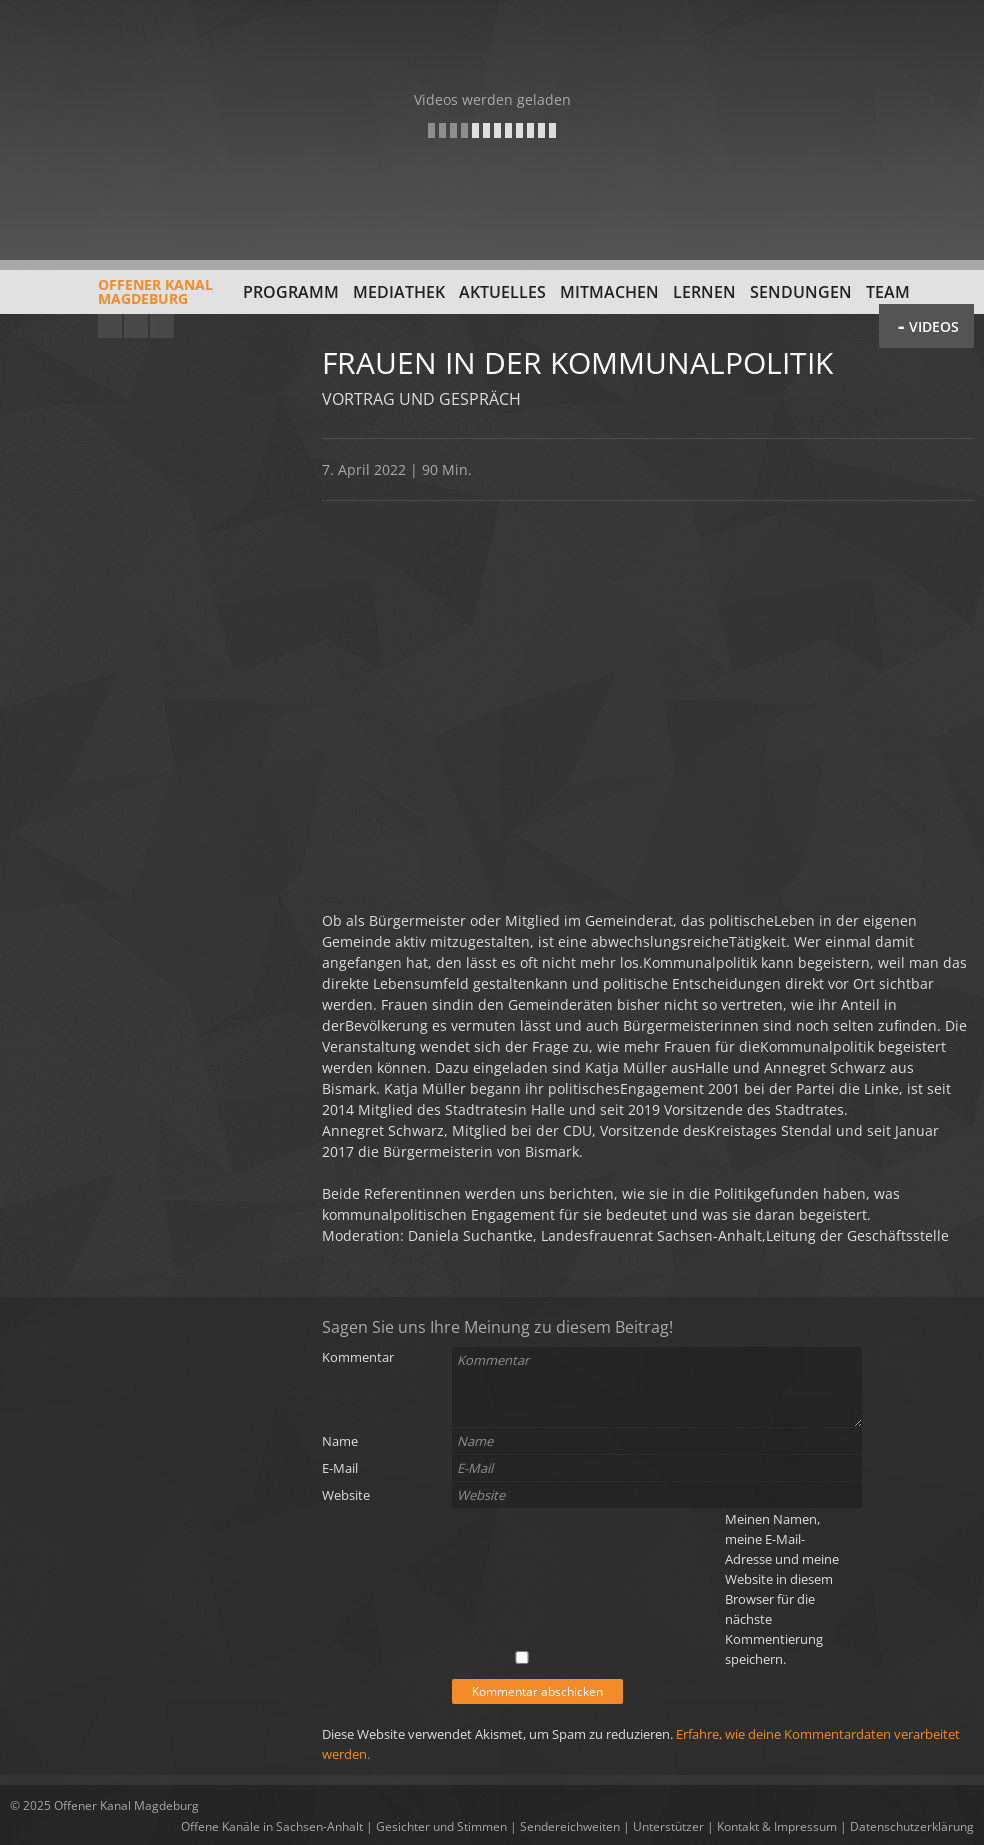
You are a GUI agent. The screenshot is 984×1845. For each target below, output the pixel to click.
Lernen (704, 292)
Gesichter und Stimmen (441, 1826)
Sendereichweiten (570, 1826)
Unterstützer (668, 1826)
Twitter (162, 326)
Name (340, 1441)
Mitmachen (609, 292)
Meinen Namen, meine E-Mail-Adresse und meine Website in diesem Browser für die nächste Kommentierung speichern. (782, 1589)
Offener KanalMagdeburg (111, 299)
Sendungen (801, 292)
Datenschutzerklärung (912, 1826)
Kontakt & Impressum (777, 1826)
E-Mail (340, 1468)
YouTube (110, 326)
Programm (291, 292)
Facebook (136, 326)
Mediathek (399, 292)
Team (888, 292)
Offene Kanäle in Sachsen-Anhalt (272, 1826)
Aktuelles (502, 292)
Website (346, 1495)
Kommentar (358, 1357)
